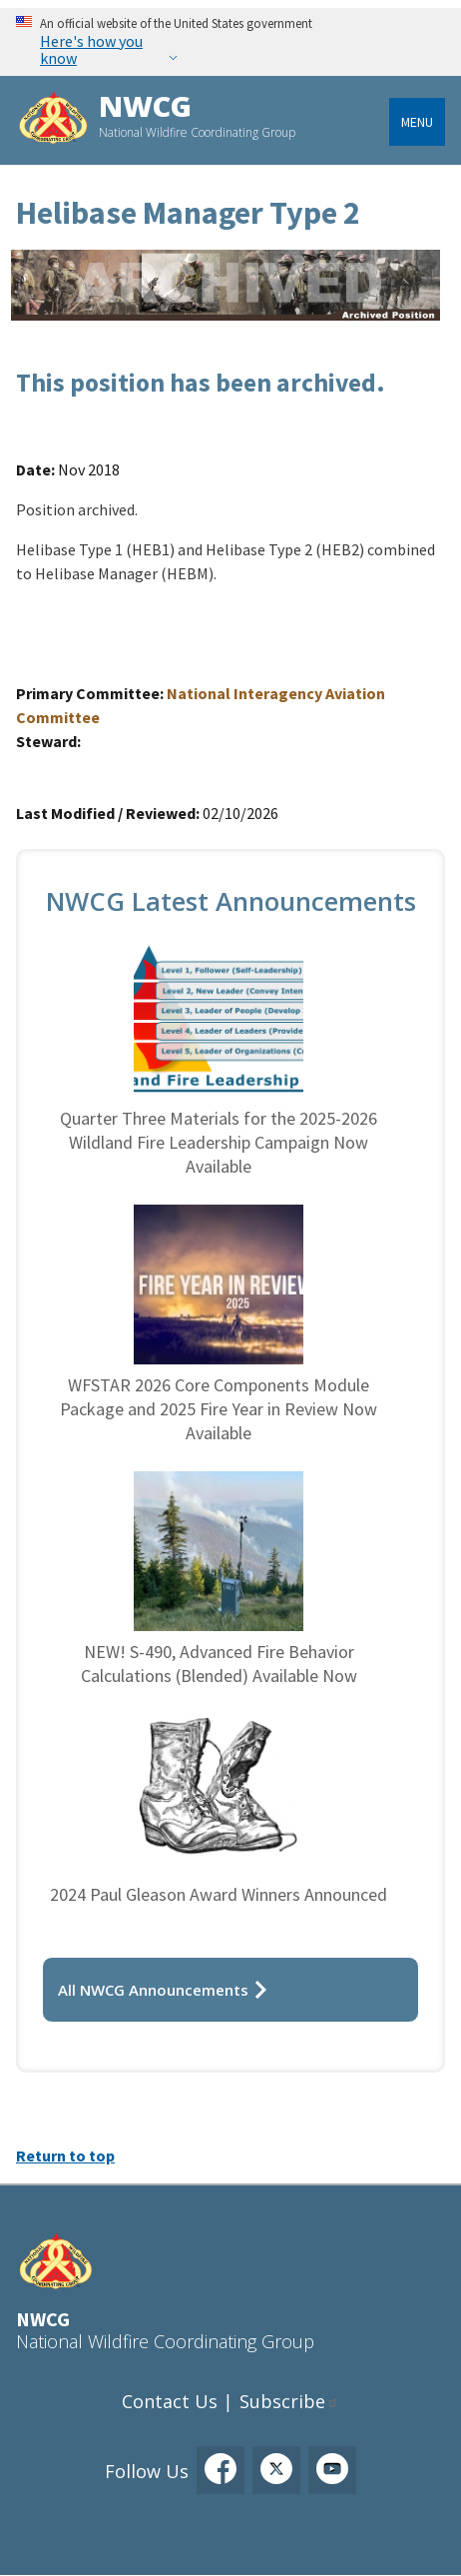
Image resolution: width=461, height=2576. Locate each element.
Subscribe (282, 2401)
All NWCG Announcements (153, 1990)
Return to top (65, 2155)
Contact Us (170, 2401)
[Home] (53, 120)
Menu (417, 122)
